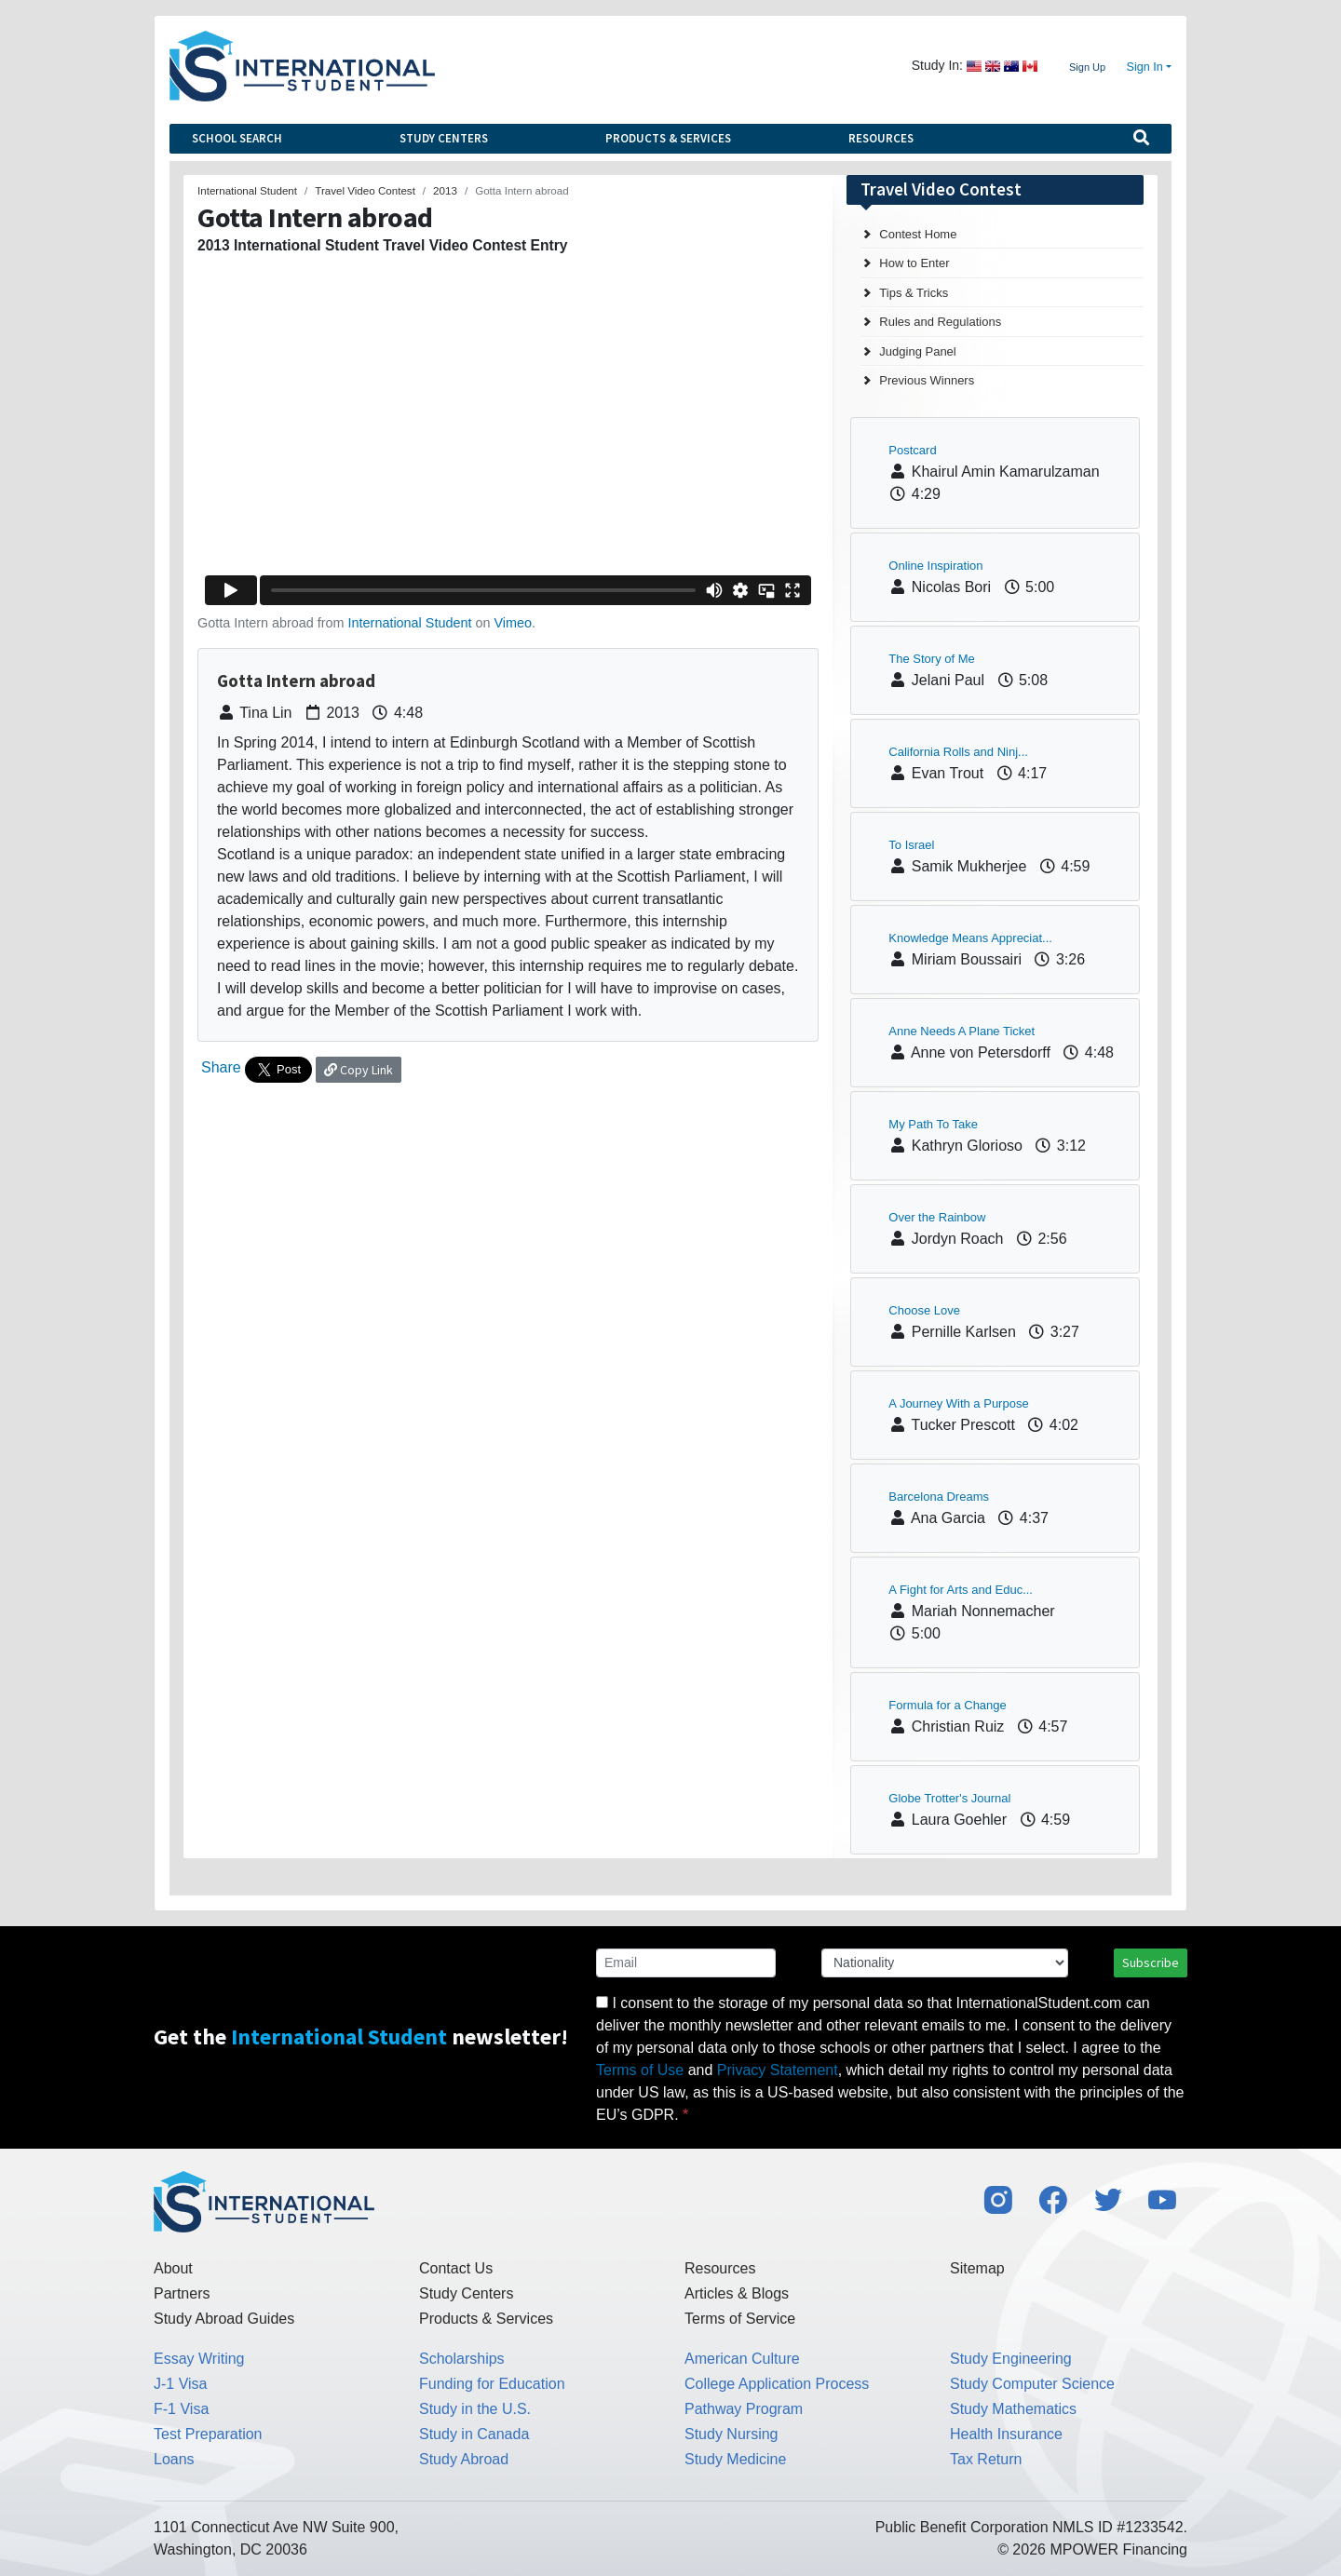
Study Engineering (1011, 2359)
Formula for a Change (947, 1705)
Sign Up (1087, 67)
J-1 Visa (181, 2384)
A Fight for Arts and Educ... (960, 1590)
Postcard (912, 450)
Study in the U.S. (475, 2409)
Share (221, 1067)
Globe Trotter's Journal (949, 1798)
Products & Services (668, 138)
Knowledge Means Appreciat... (970, 938)
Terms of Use (640, 2070)
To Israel (911, 845)
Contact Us (456, 2268)
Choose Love (924, 1310)
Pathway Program (743, 2409)
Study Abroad (463, 2459)
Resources (881, 138)
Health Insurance (1006, 2434)
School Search (237, 138)
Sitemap (977, 2268)
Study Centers (444, 138)
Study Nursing (731, 2434)
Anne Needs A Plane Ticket (961, 1031)
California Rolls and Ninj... (958, 752)
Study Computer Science (1032, 2384)
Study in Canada (474, 2434)
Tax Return (986, 2459)
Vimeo (513, 622)
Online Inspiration (935, 566)
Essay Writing (199, 2359)
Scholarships (462, 2359)
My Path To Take (933, 1124)
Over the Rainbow (936, 1217)
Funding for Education (492, 2384)
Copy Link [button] (358, 1069)
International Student (410, 622)
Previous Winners (926, 380)
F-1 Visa (181, 2409)
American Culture (742, 2359)
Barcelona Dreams (938, 1497)
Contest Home (917, 234)
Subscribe (1150, 1962)
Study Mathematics (1013, 2409)
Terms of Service (739, 2318)
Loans (174, 2459)
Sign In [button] (1145, 67)
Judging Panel (917, 351)
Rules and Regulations (940, 322)
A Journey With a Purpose (958, 1403)
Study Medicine (735, 2459)
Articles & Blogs (736, 2293)
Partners (182, 2293)
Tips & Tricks (913, 293)
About (173, 2268)
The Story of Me (931, 659)
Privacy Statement (777, 2070)
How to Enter (914, 263)
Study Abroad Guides (224, 2318)
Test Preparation (208, 2434)
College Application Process (776, 2384)
